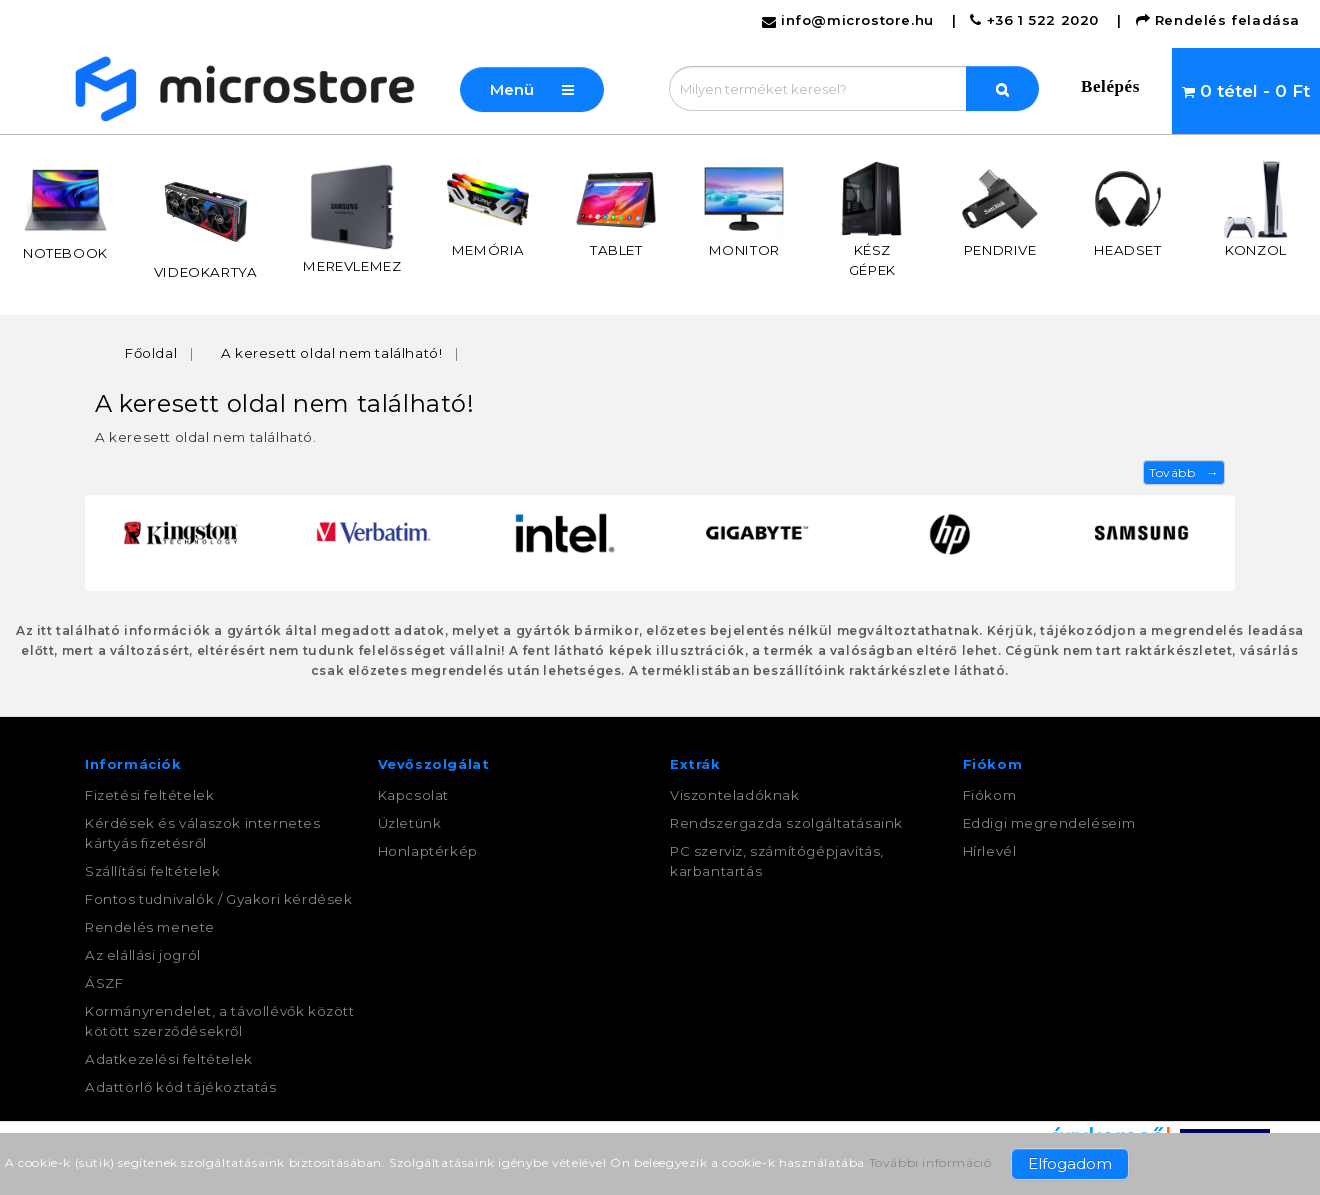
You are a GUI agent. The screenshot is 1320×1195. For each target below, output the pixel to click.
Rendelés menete (150, 927)
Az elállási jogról (143, 955)
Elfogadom (1070, 1163)
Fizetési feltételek (149, 795)
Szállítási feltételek (153, 871)
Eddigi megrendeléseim (1049, 823)
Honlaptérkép (428, 851)
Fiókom (990, 795)
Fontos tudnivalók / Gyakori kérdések (219, 899)
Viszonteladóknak (735, 795)
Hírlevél (990, 851)
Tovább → (1184, 472)
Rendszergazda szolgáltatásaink (786, 823)
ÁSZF (104, 983)
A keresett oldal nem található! (332, 353)
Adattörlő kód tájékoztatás (181, 1087)
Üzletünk (410, 823)
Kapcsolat (413, 795)
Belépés (1110, 86)
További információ (930, 1162)
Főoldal (151, 353)
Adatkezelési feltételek (169, 1059)
